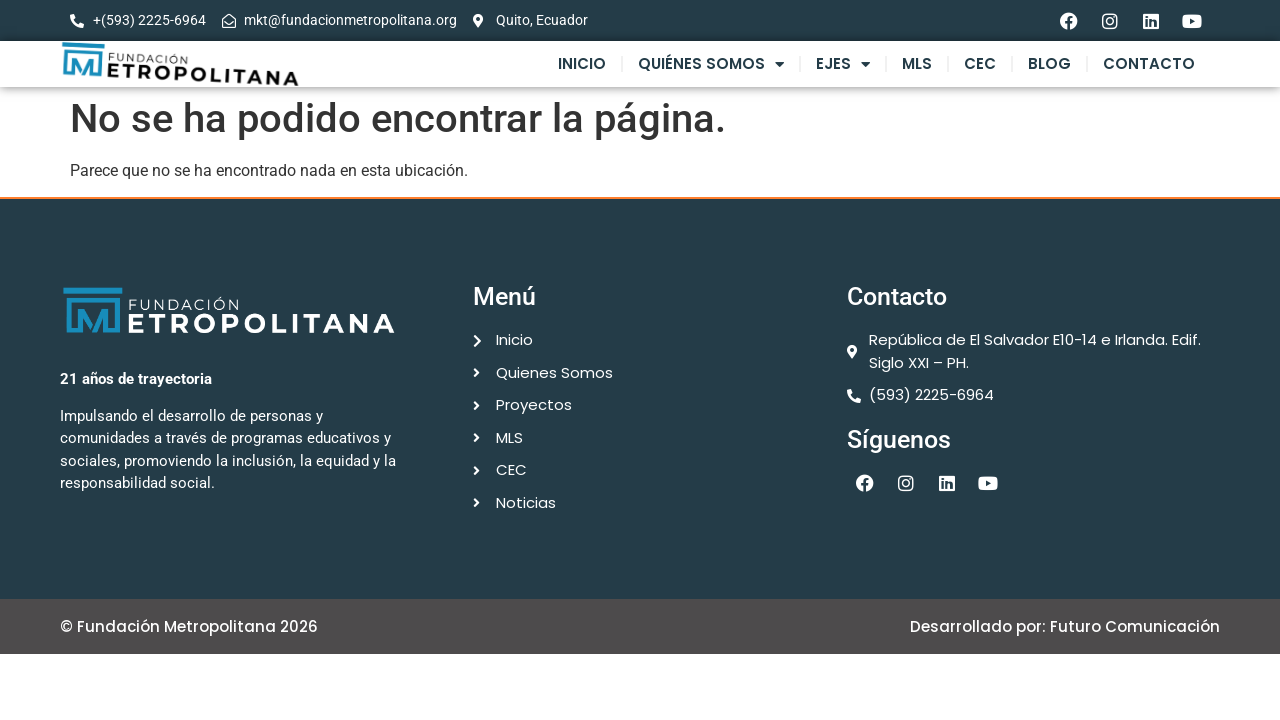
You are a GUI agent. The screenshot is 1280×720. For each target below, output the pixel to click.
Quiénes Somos (711, 64)
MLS (917, 63)
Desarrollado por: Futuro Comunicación (1065, 626)
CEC (980, 63)
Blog (1049, 63)
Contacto (1149, 63)
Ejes (843, 64)
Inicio (582, 63)
